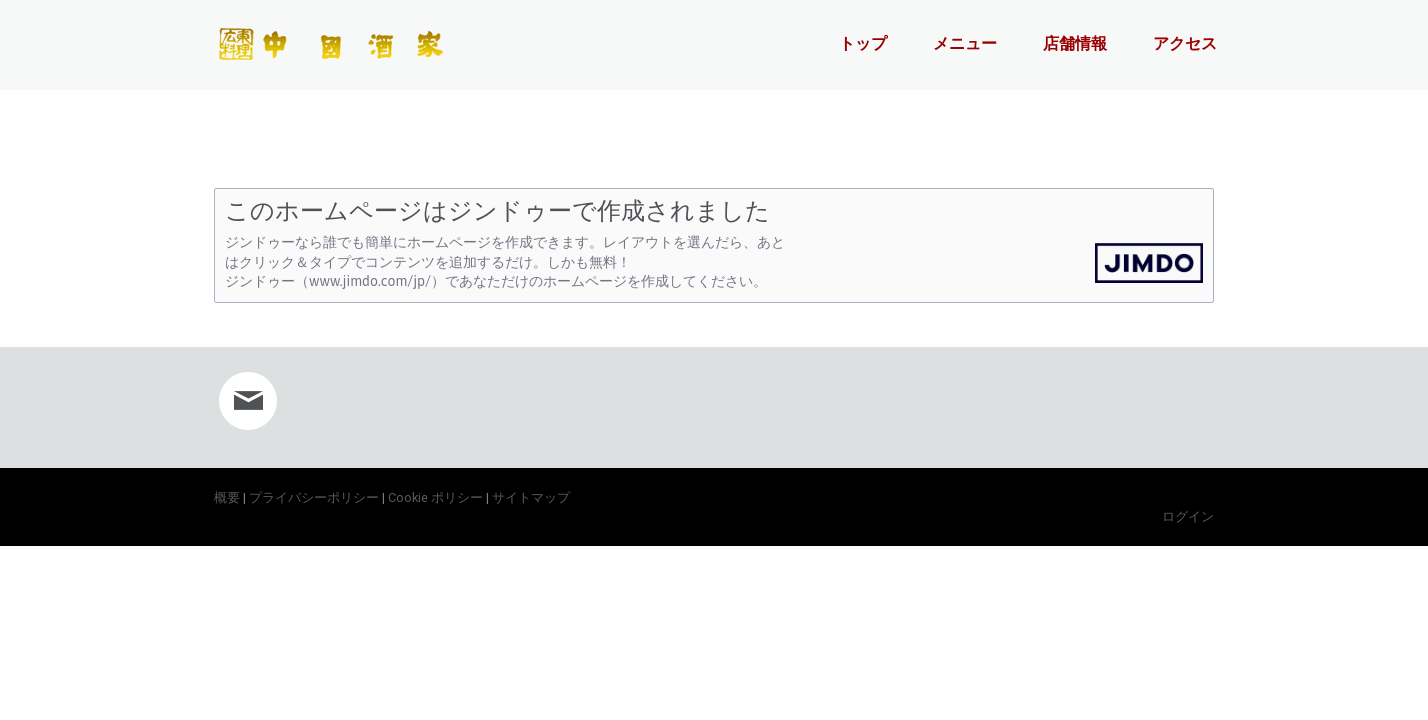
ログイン (1188, 516)
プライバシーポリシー (314, 497)
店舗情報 (1075, 43)
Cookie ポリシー (435, 497)
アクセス (1185, 43)
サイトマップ (531, 497)
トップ (863, 43)
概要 (227, 497)
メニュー (965, 43)
